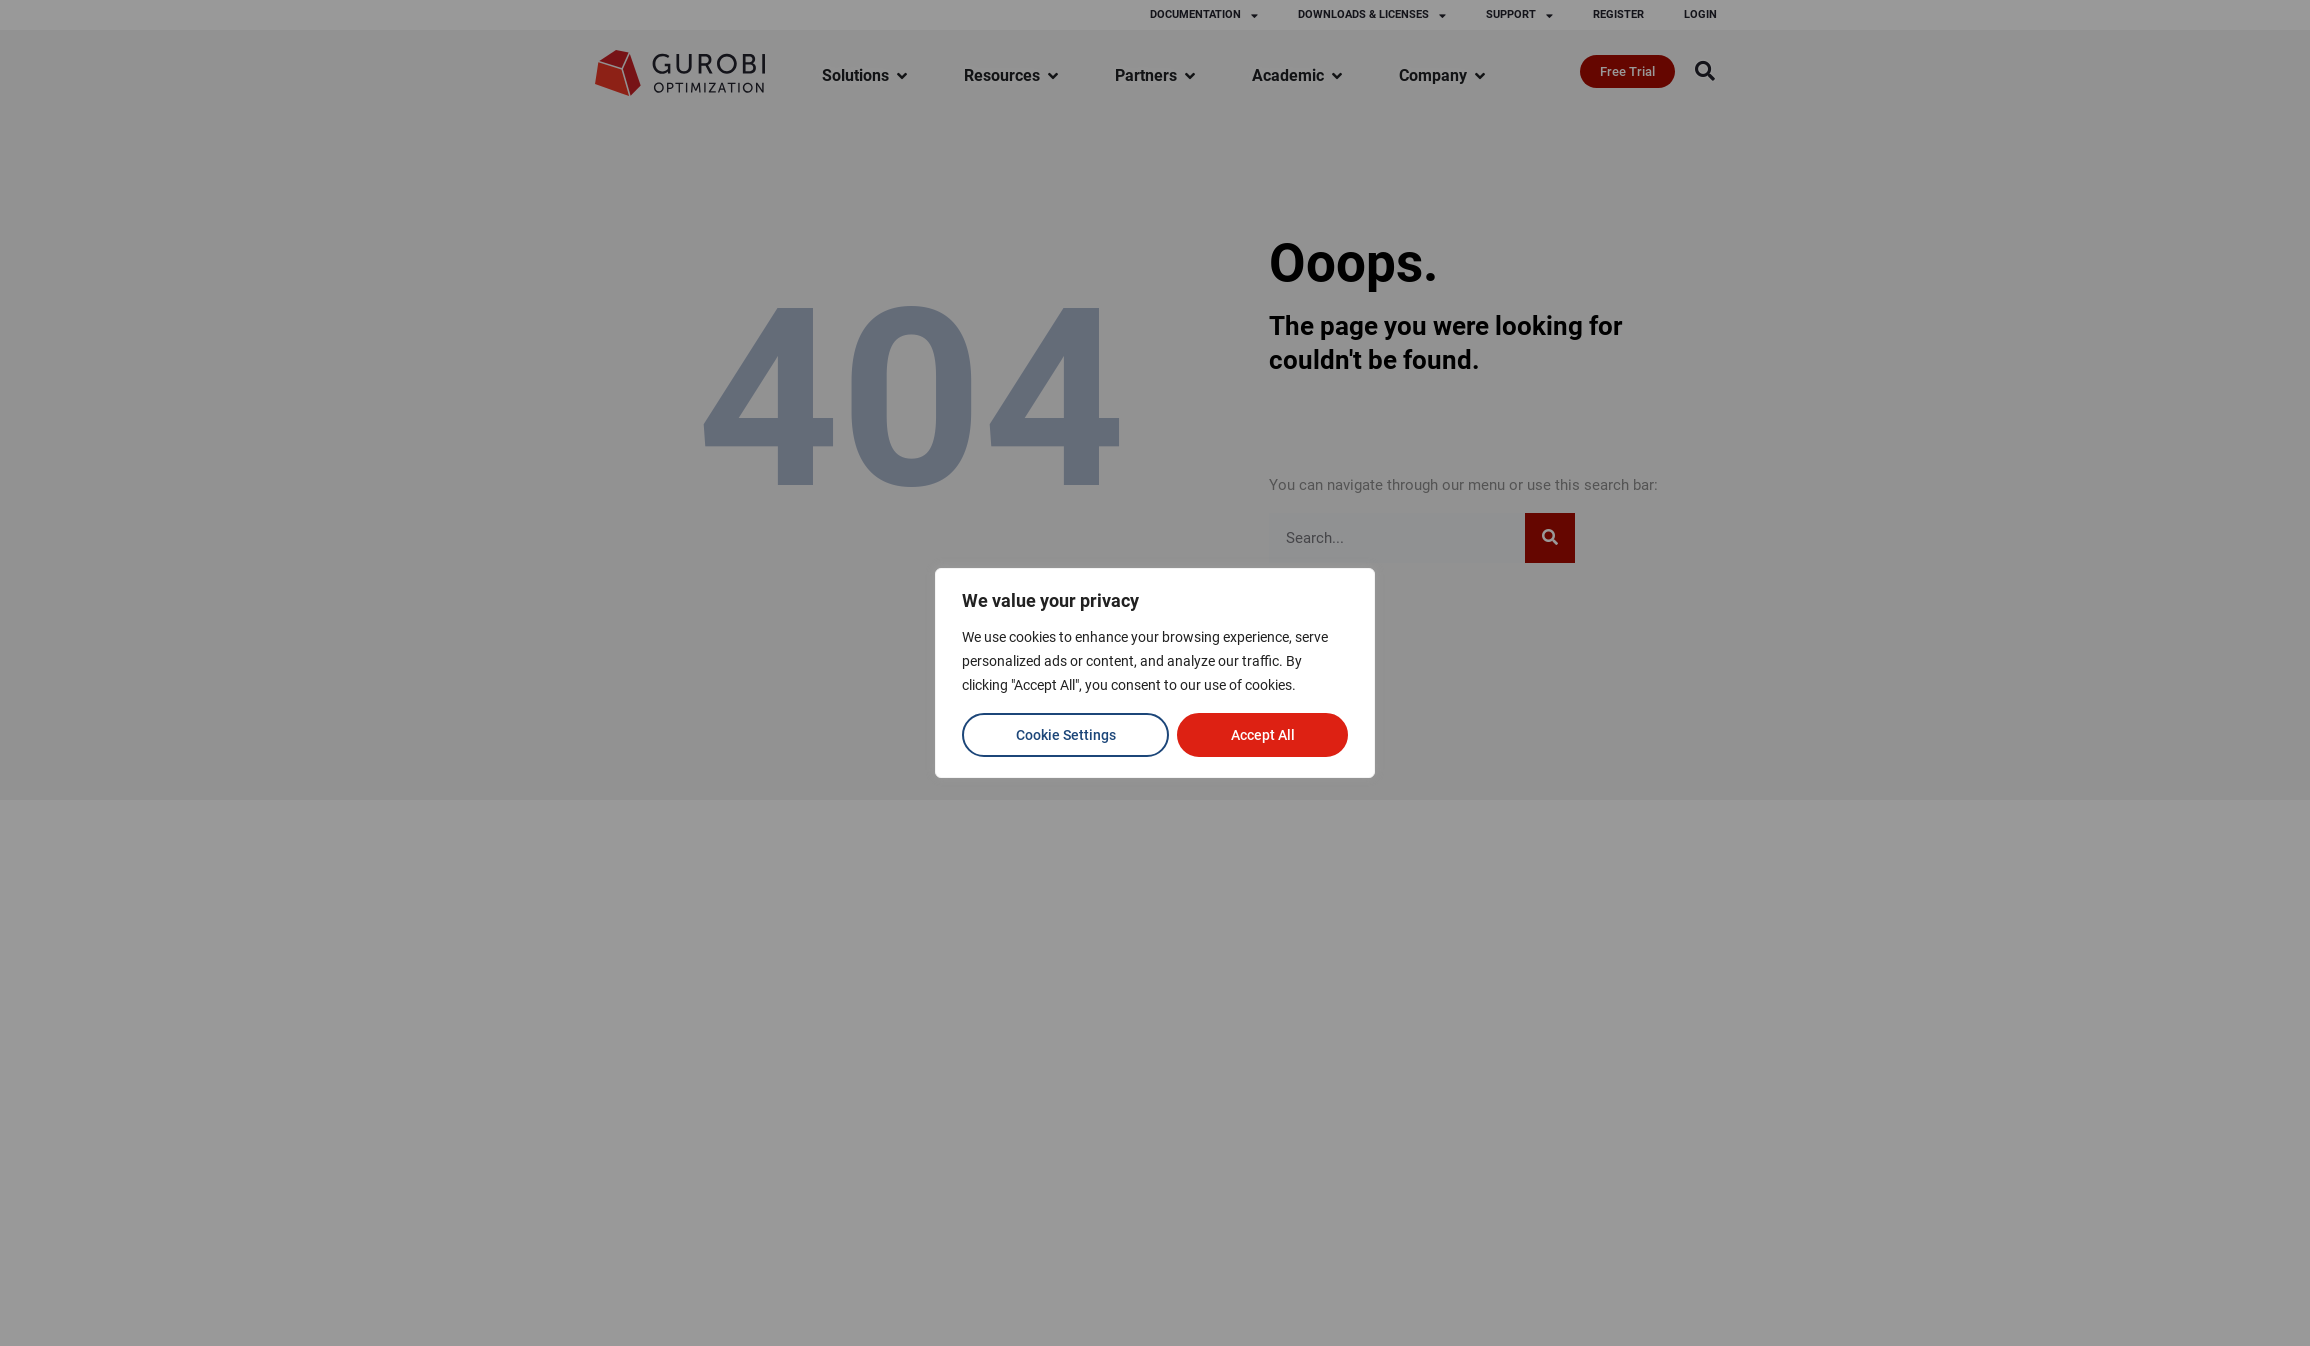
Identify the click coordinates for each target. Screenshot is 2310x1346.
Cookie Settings (1066, 735)
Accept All (1263, 735)
